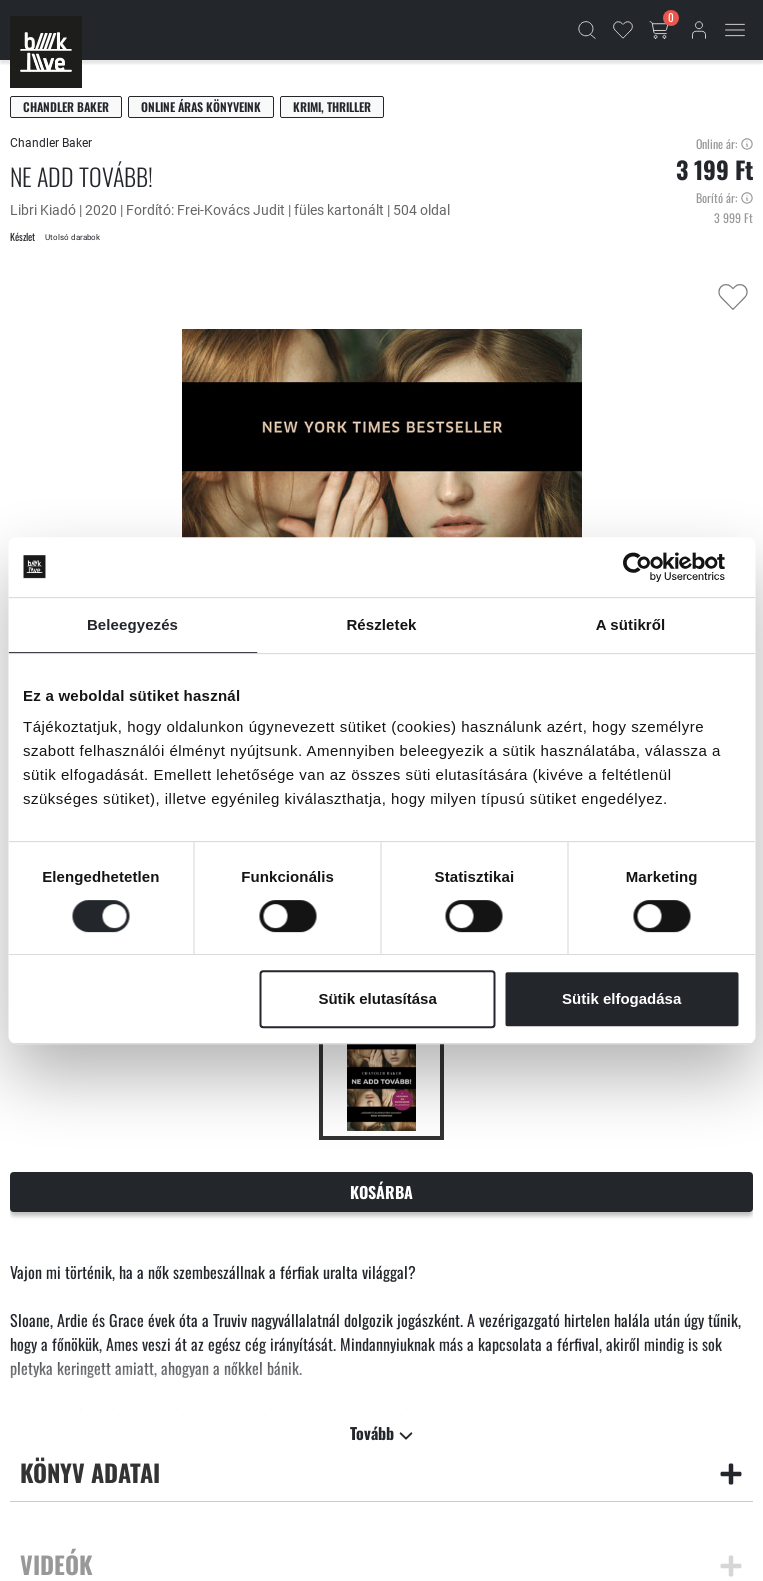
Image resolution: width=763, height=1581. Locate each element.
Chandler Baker (51, 143)
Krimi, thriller (332, 106)
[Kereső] (587, 30)
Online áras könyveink (201, 106)
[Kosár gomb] (661, 30)
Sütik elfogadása (621, 998)
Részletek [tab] (381, 624)
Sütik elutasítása (377, 998)
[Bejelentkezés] (699, 30)
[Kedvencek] (623, 30)
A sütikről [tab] (631, 624)
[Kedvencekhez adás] (733, 297)
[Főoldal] (46, 52)
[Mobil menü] (735, 30)
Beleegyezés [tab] (132, 624)
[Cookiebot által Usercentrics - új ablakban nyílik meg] (652, 567)
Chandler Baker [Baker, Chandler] (66, 106)
